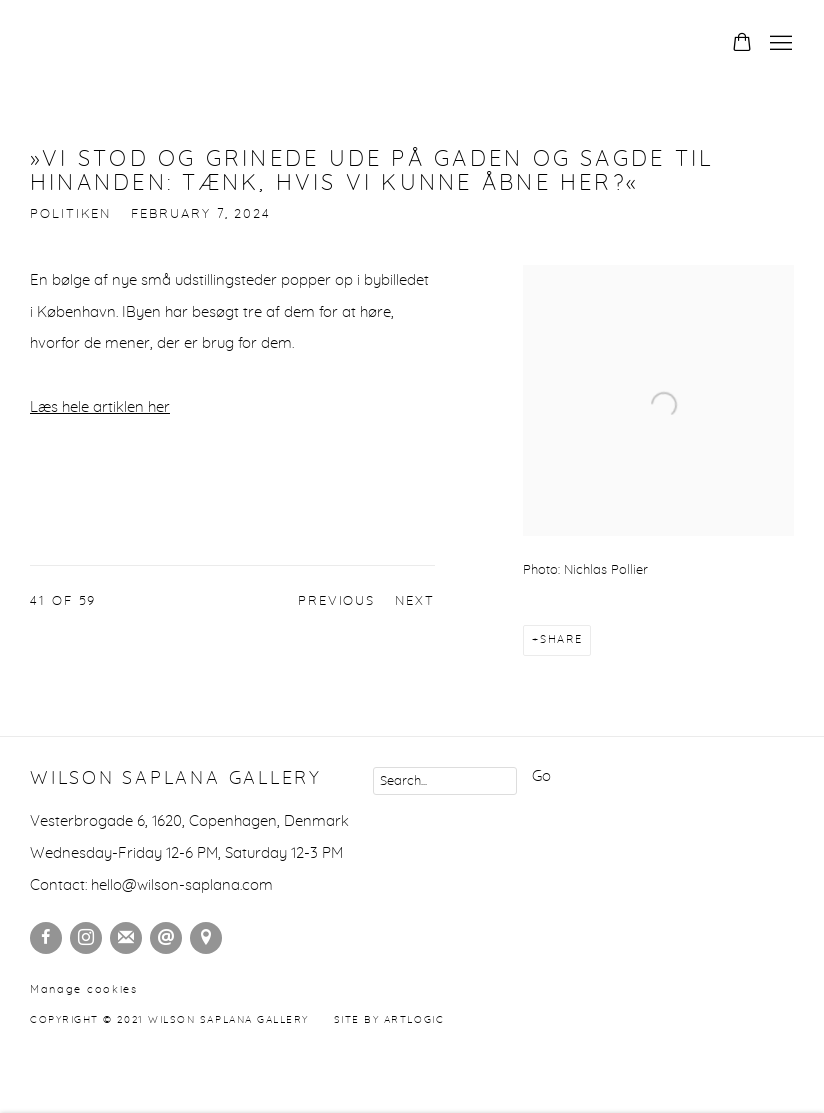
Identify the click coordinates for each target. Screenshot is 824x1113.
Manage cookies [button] (84, 989)
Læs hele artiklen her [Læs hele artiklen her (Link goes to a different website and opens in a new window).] (100, 407)
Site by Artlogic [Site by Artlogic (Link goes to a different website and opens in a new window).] (389, 1020)
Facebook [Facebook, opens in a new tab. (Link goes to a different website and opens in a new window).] (46, 938)
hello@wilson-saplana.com (182, 885)
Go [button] (541, 776)
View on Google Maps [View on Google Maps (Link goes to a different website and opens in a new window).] (206, 938)
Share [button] (561, 639)
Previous (336, 601)
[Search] (445, 781)
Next (415, 601)
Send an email (166, 938)
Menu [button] (779, 44)
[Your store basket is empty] (742, 44)
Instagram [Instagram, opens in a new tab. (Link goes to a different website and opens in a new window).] (86, 938)
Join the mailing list (126, 938)
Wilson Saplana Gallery (170, 44)
